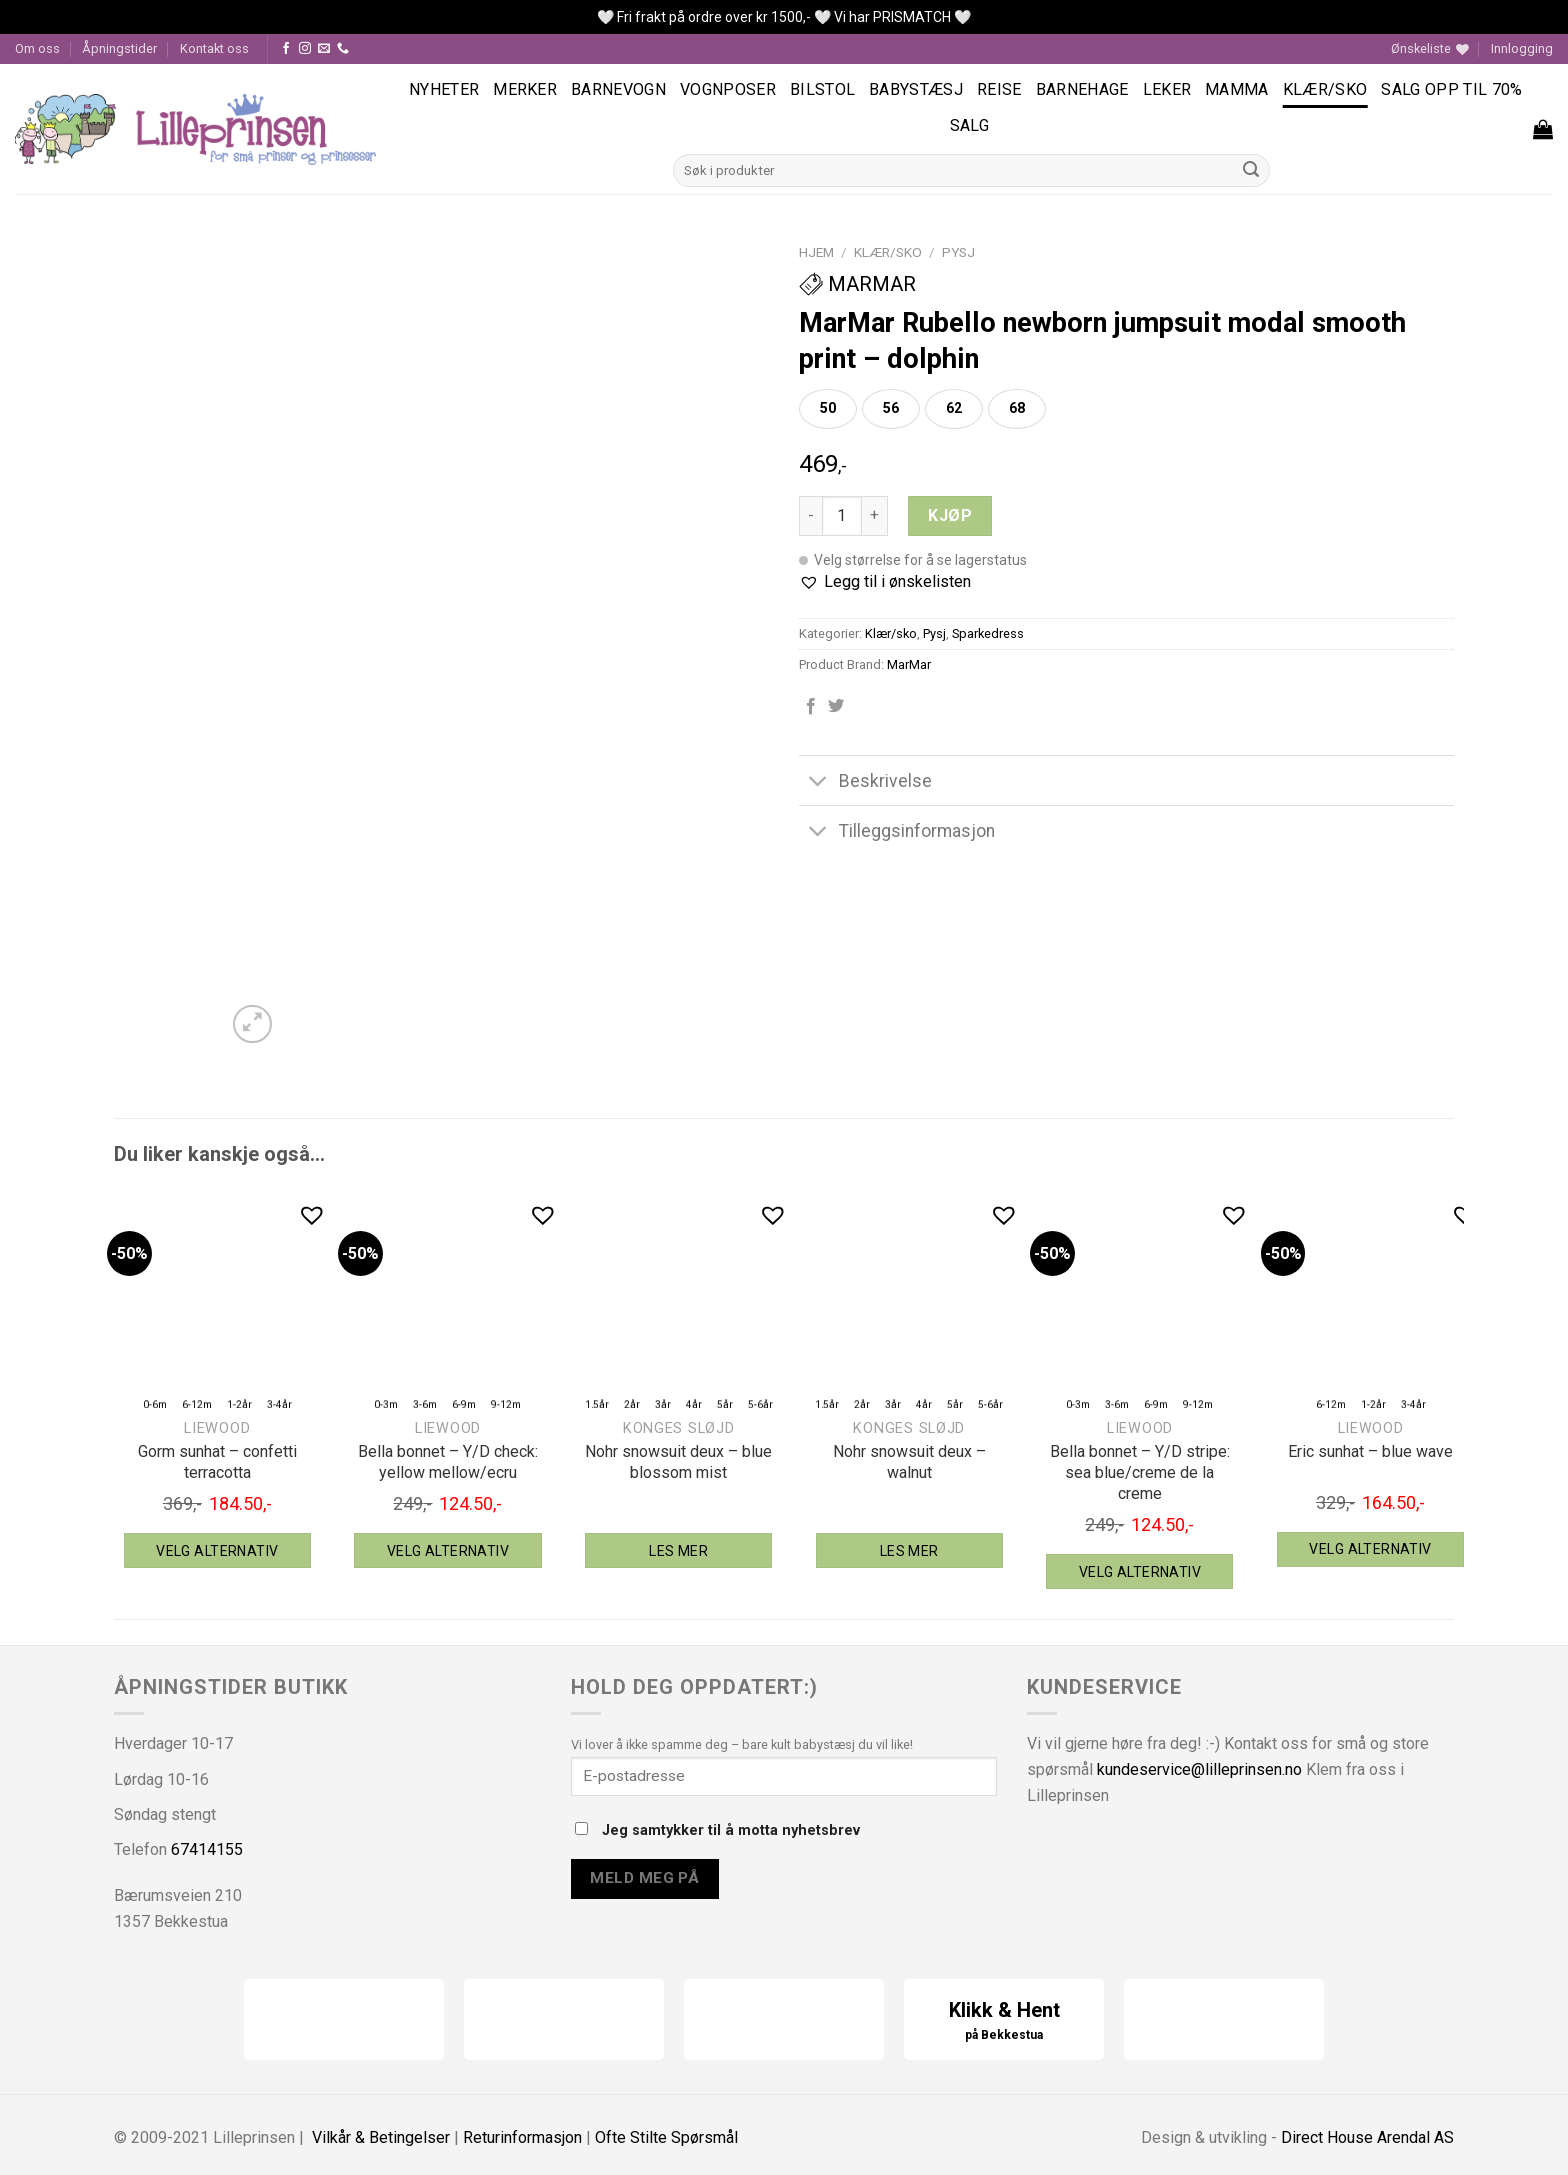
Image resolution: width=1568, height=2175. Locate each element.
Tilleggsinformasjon (897, 833)
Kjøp (950, 515)
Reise (999, 89)
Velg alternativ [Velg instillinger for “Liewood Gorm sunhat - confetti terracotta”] (217, 1551)
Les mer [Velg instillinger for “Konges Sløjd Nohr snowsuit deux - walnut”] (909, 1551)
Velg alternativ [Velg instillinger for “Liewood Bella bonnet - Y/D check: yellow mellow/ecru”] (448, 1551)
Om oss (37, 48)
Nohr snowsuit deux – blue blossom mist (678, 1462)
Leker (1167, 89)
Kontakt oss (214, 48)
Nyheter (444, 89)
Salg (969, 125)
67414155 (207, 1849)
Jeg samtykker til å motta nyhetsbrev (717, 1830)
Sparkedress (988, 633)
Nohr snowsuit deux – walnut (909, 1462)
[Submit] (1252, 171)
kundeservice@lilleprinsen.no (1199, 1769)
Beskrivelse (865, 782)
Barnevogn (618, 89)
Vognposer (728, 89)
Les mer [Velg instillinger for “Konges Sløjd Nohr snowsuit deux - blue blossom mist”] (678, 1551)
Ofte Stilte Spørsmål (666, 2137)
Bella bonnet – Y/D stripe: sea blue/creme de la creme (1140, 1472)
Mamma (1237, 89)
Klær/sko (1325, 89)
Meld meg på (644, 1878)
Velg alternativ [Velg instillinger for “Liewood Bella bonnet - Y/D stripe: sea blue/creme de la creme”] (1140, 1572)
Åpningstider (119, 48)
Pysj (958, 252)
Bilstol (822, 89)
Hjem (816, 252)
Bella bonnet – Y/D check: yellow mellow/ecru (448, 1462)
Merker (525, 89)
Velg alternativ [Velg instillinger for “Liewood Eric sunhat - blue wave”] (1370, 1549)
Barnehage (1082, 89)
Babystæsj (916, 89)
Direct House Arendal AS (1367, 2137)
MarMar (857, 284)
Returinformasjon (522, 2137)
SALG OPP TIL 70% (1451, 89)
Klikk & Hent (1004, 2021)
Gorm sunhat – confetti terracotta (217, 1462)
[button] (885, 582)
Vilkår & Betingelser (381, 2137)
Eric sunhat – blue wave (1370, 1451)
